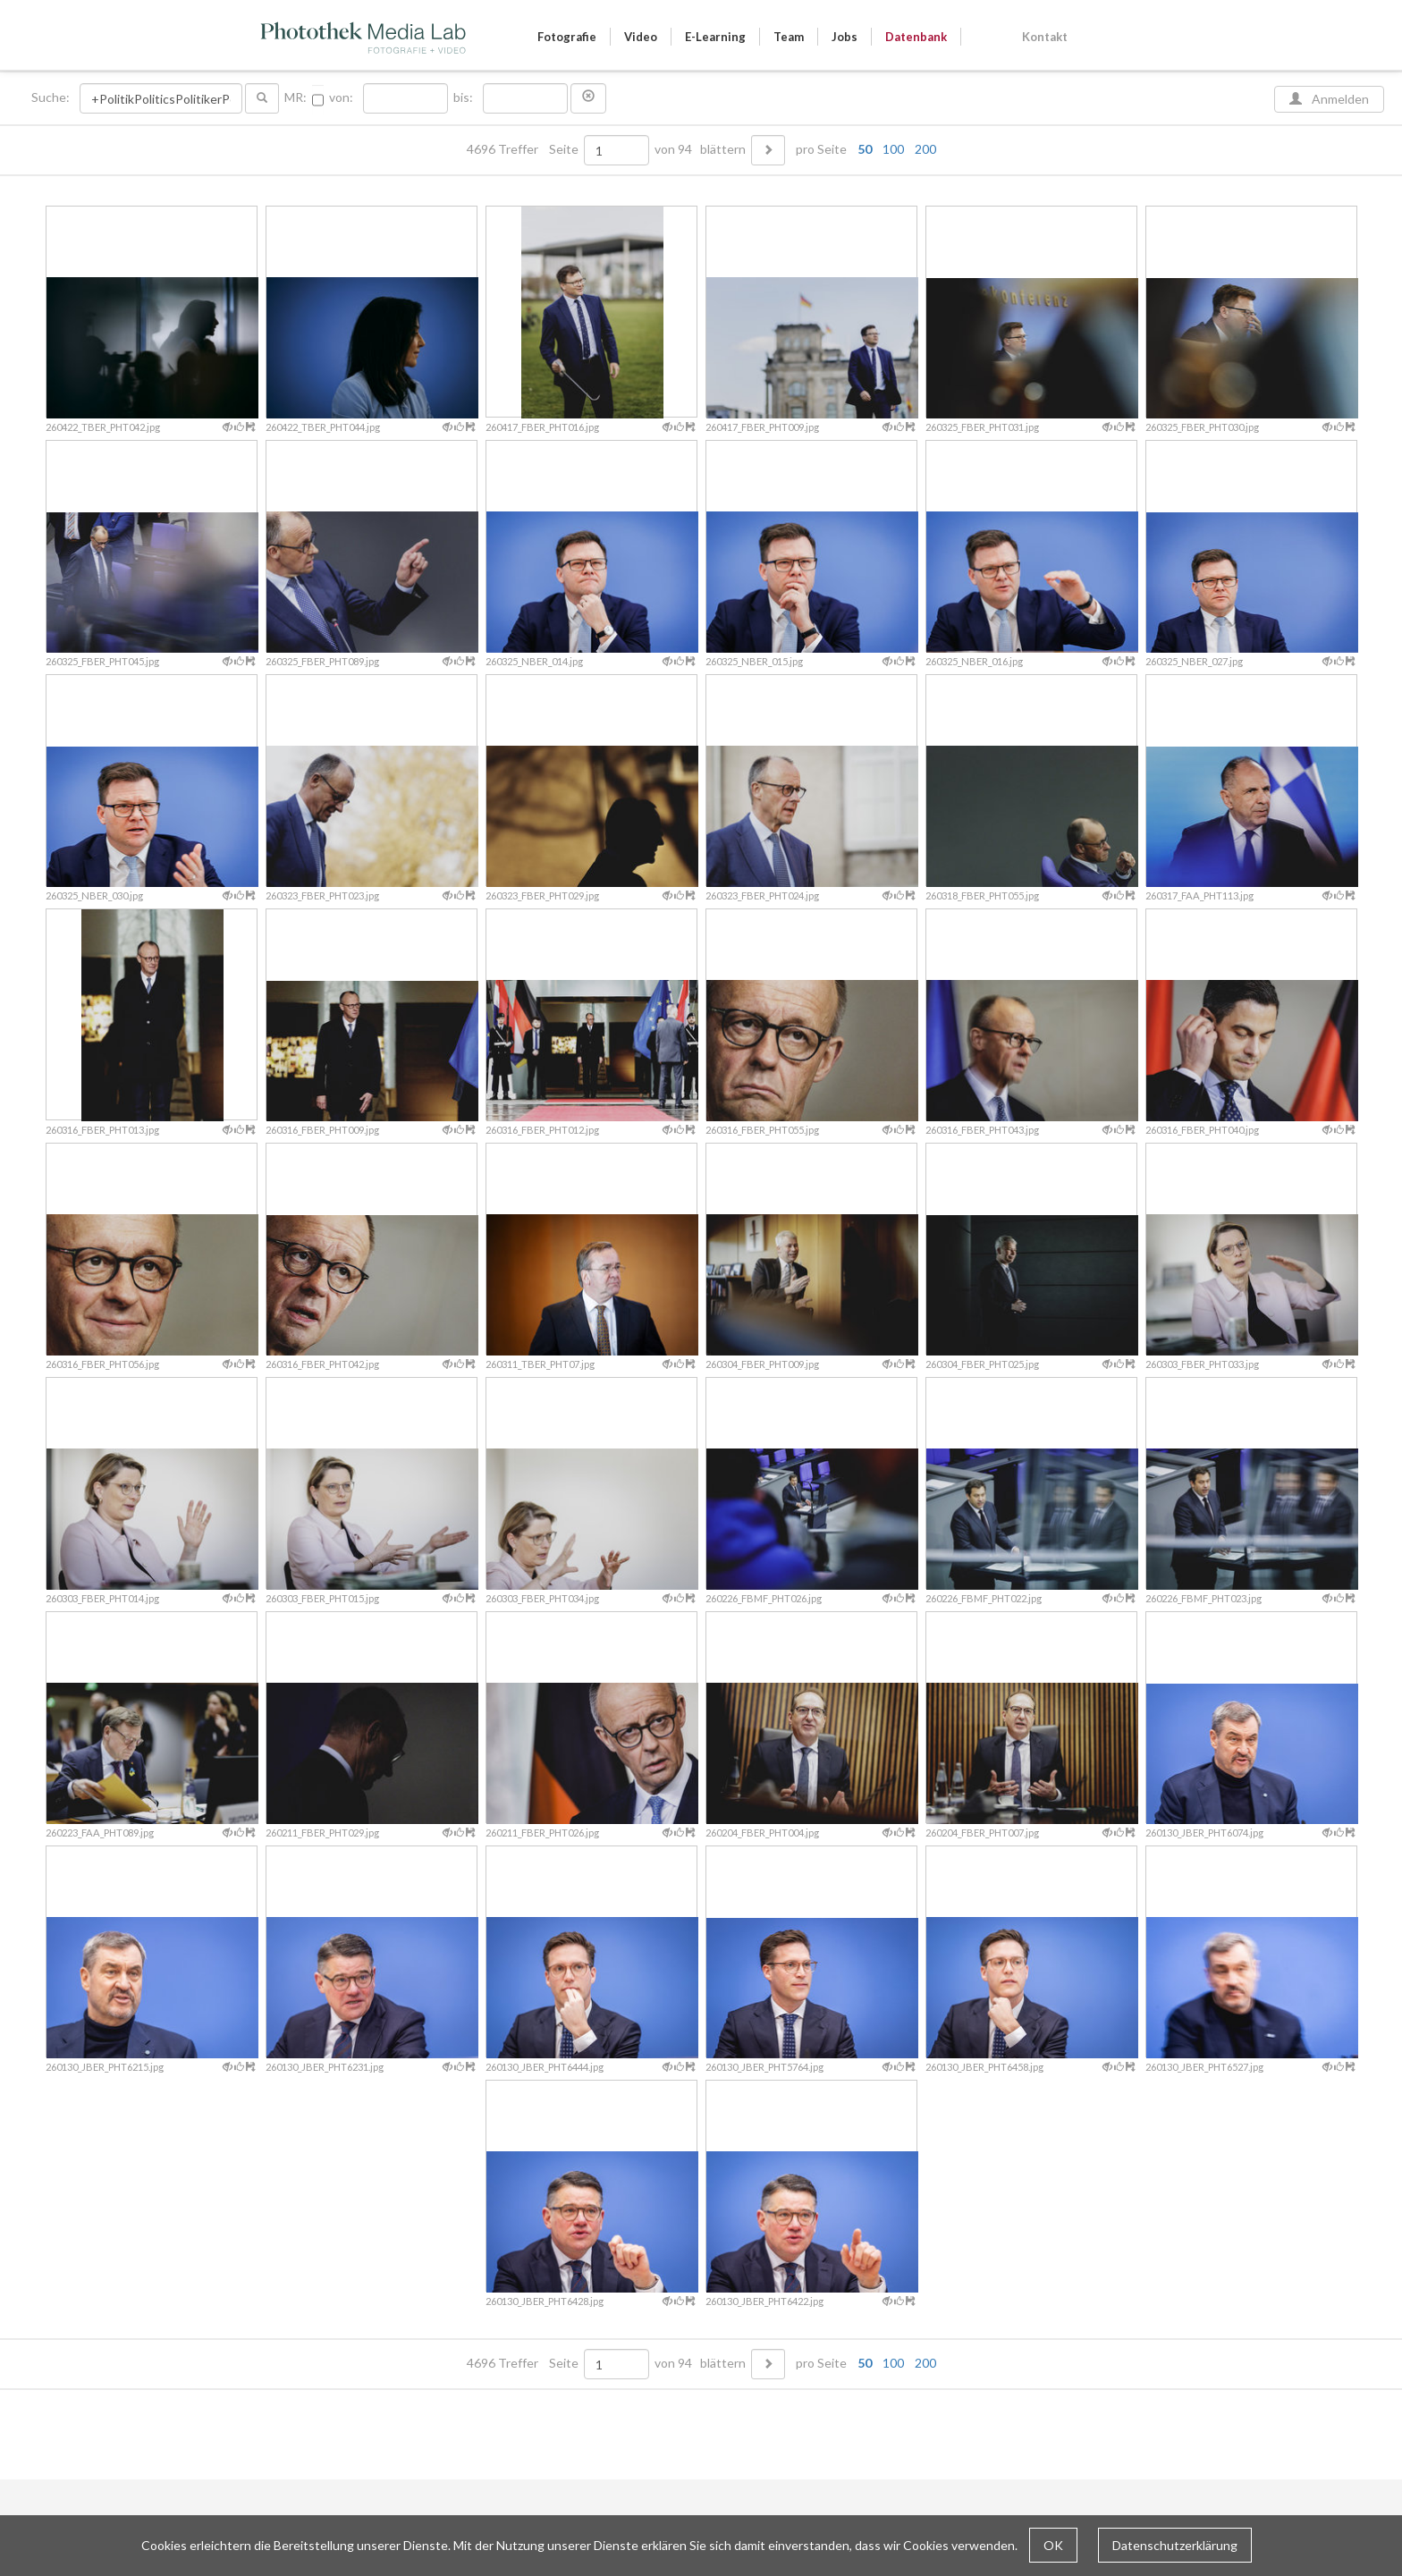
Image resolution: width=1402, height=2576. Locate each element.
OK (1053, 2545)
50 (864, 148)
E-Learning (715, 37)
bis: (463, 97)
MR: (295, 97)
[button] (588, 98)
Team (788, 37)
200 (925, 148)
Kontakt (1045, 37)
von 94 (673, 149)
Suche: (51, 97)
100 (893, 148)
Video (640, 37)
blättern (722, 149)
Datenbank (916, 37)
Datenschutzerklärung (1174, 2545)
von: (341, 97)
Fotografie (566, 37)
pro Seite (862, 149)
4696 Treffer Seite (524, 149)
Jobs (844, 37)
